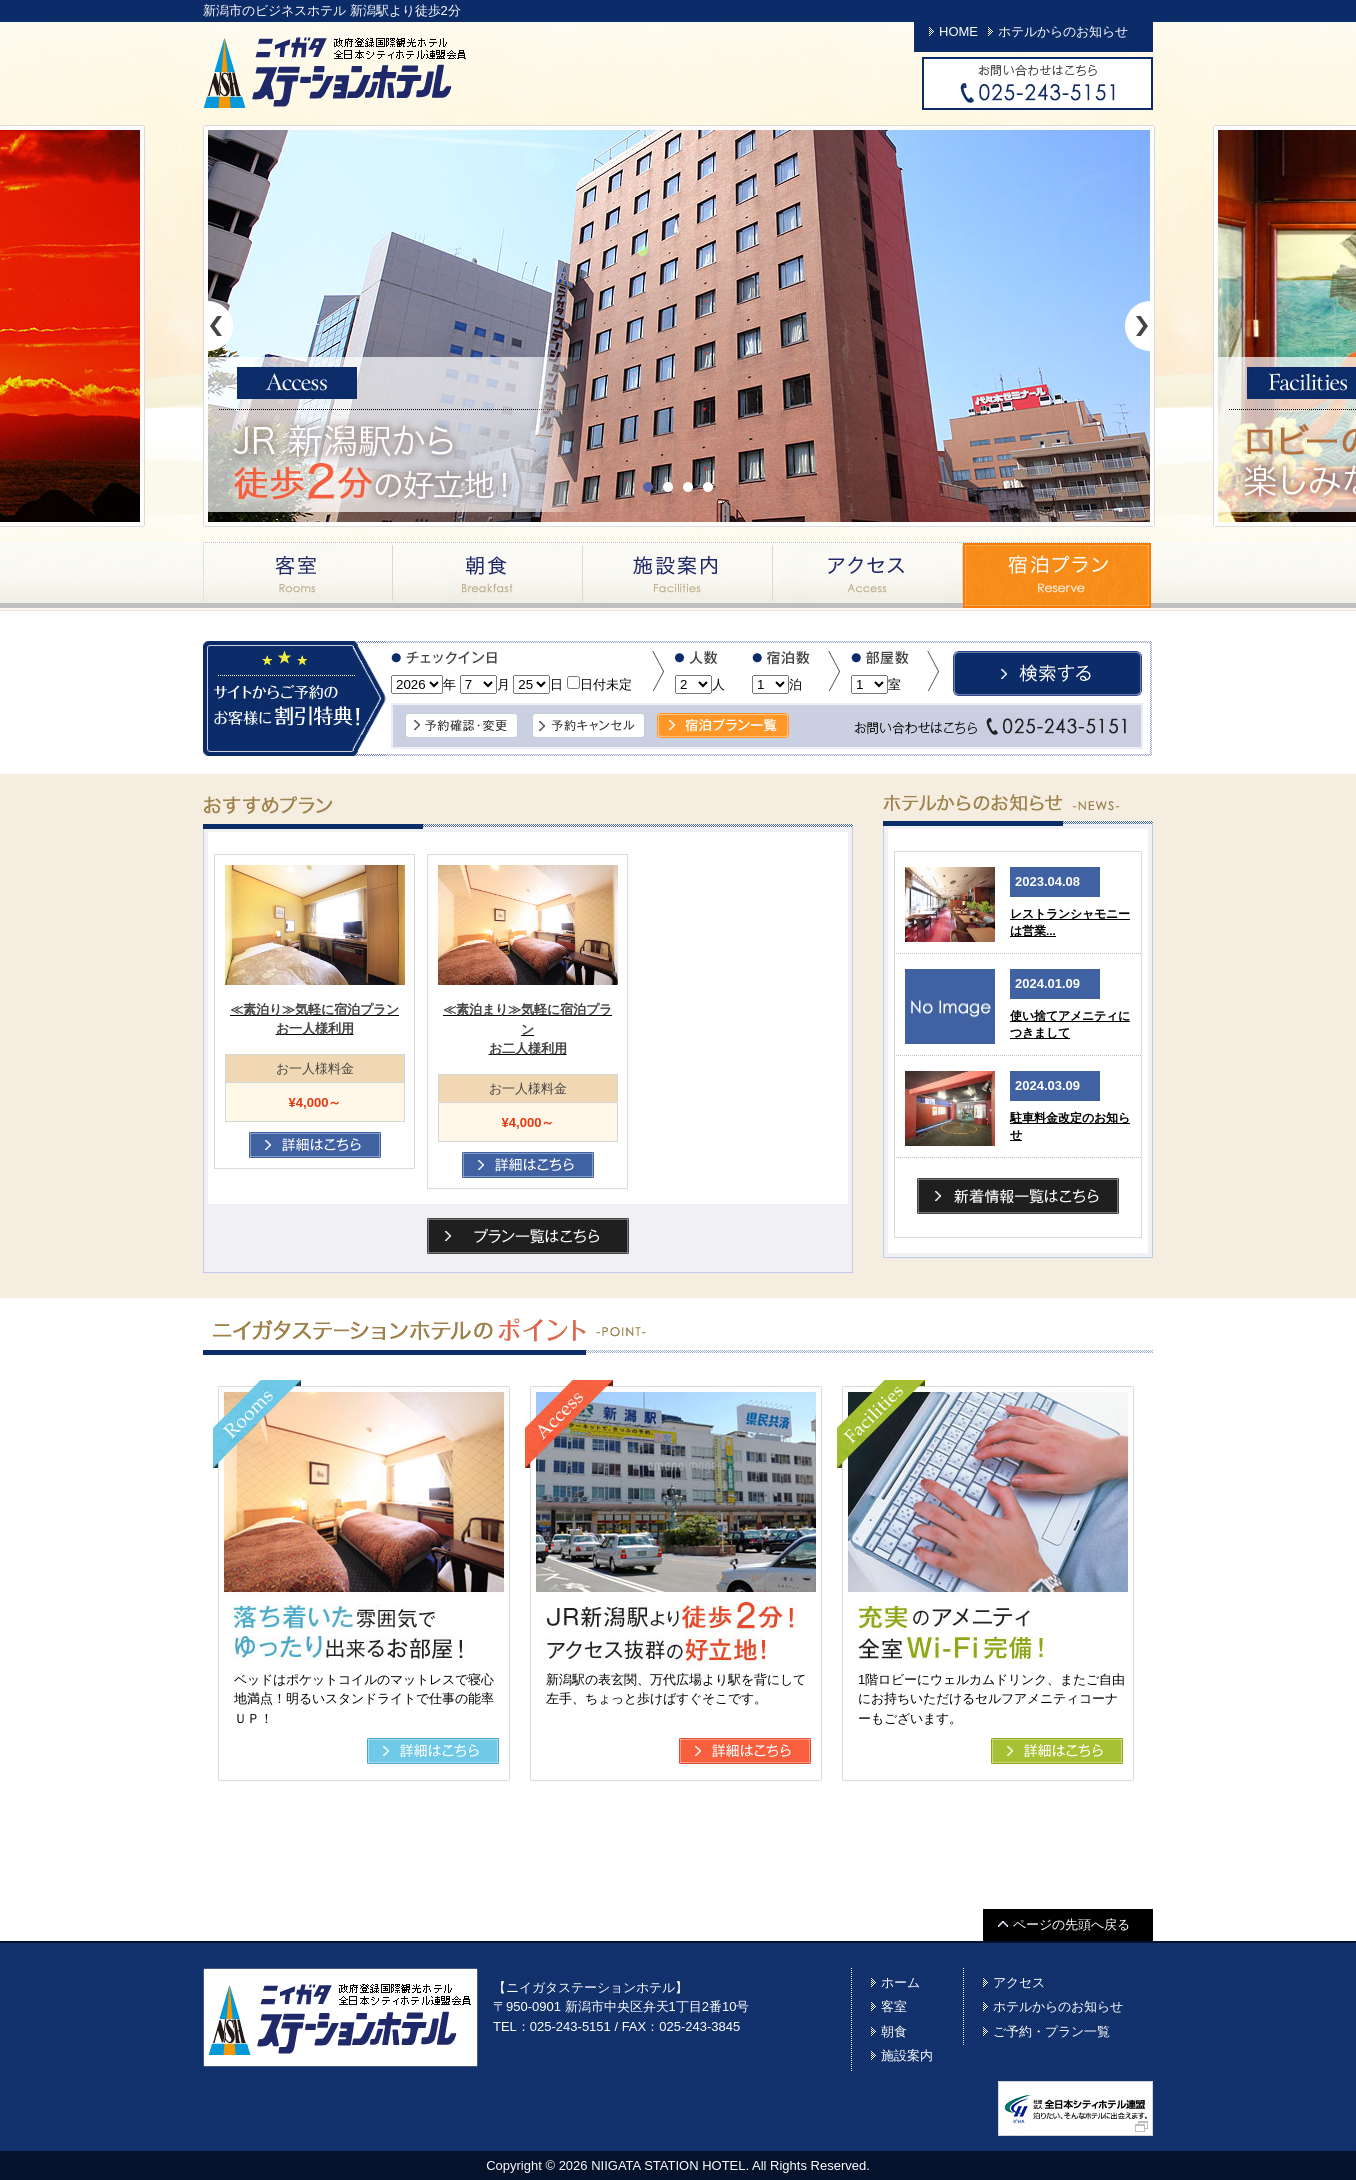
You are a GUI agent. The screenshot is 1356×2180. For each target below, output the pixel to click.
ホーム (900, 1982)
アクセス (868, 575)
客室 (298, 575)
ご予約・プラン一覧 (1051, 2031)
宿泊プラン (1058, 575)
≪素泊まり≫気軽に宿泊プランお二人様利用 (527, 1029)
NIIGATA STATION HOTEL (668, 2165)
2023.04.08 (1047, 881)
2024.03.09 (1047, 1085)
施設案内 (678, 575)
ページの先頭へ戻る (1071, 1924)
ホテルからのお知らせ (1063, 31)
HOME (958, 31)
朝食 (488, 575)
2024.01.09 (1047, 983)
